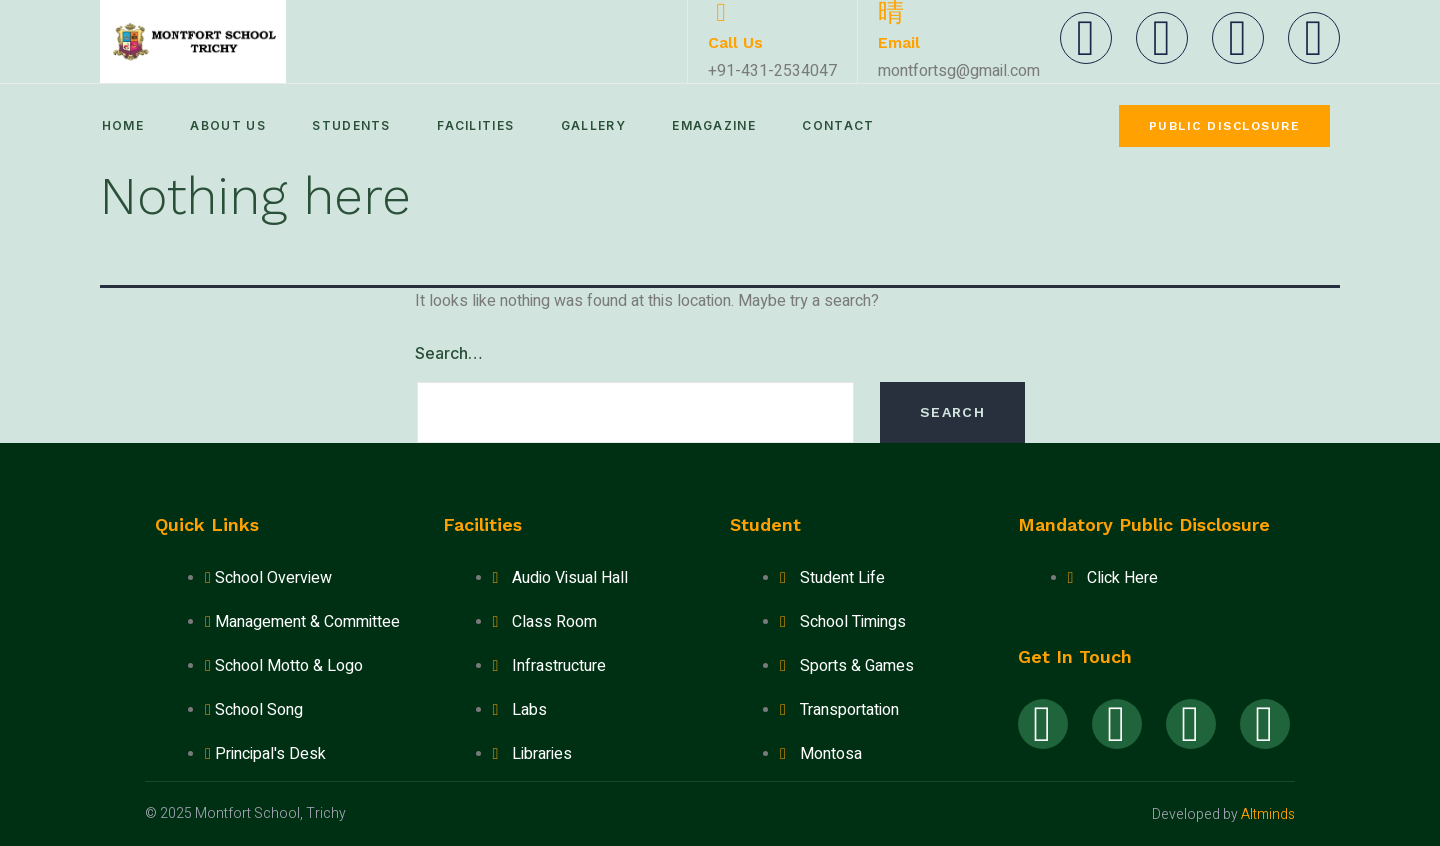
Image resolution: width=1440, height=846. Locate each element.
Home (121, 125)
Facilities (484, 125)
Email (899, 42)
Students (357, 125)
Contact (858, 125)
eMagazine (730, 125)
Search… (449, 353)
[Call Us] (721, 13)
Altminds (1268, 814)
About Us (229, 125)
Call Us (735, 42)
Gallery (605, 125)
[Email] (891, 13)
